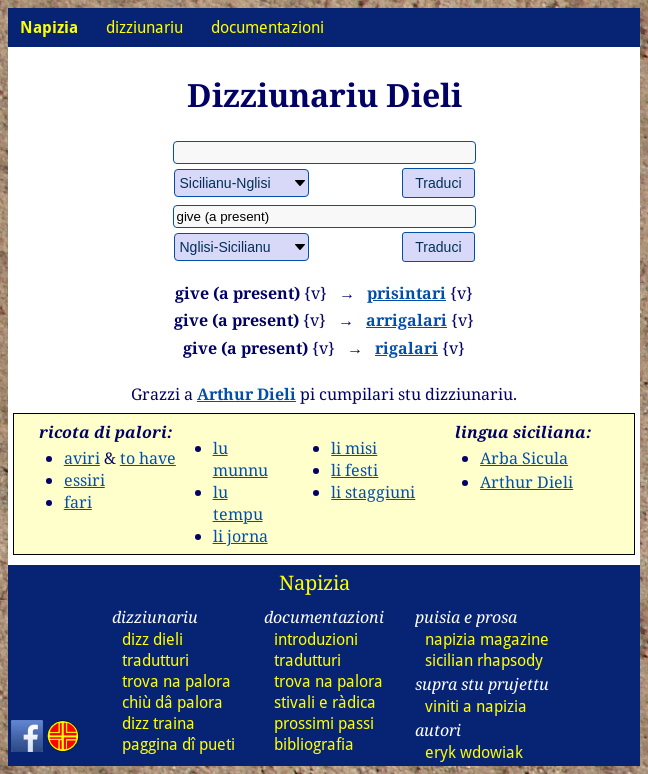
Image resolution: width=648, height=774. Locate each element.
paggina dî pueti (178, 744)
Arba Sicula (524, 458)
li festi (354, 470)
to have (148, 458)
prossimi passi (324, 723)
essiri (84, 480)
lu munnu (240, 459)
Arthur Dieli (246, 394)
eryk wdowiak (474, 752)
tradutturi (155, 660)
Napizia (314, 582)
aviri (82, 458)
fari (78, 502)
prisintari (406, 293)
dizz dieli (152, 639)
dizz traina (158, 723)
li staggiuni (373, 492)
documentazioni (267, 27)
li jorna (240, 536)
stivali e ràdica (325, 702)
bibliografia (314, 744)
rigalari (406, 348)
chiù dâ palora (172, 702)
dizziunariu (144, 27)
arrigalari (406, 320)
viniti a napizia (476, 706)
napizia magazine (487, 639)
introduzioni (316, 639)
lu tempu (238, 503)
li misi (354, 448)
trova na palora (176, 681)
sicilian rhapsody (484, 660)
